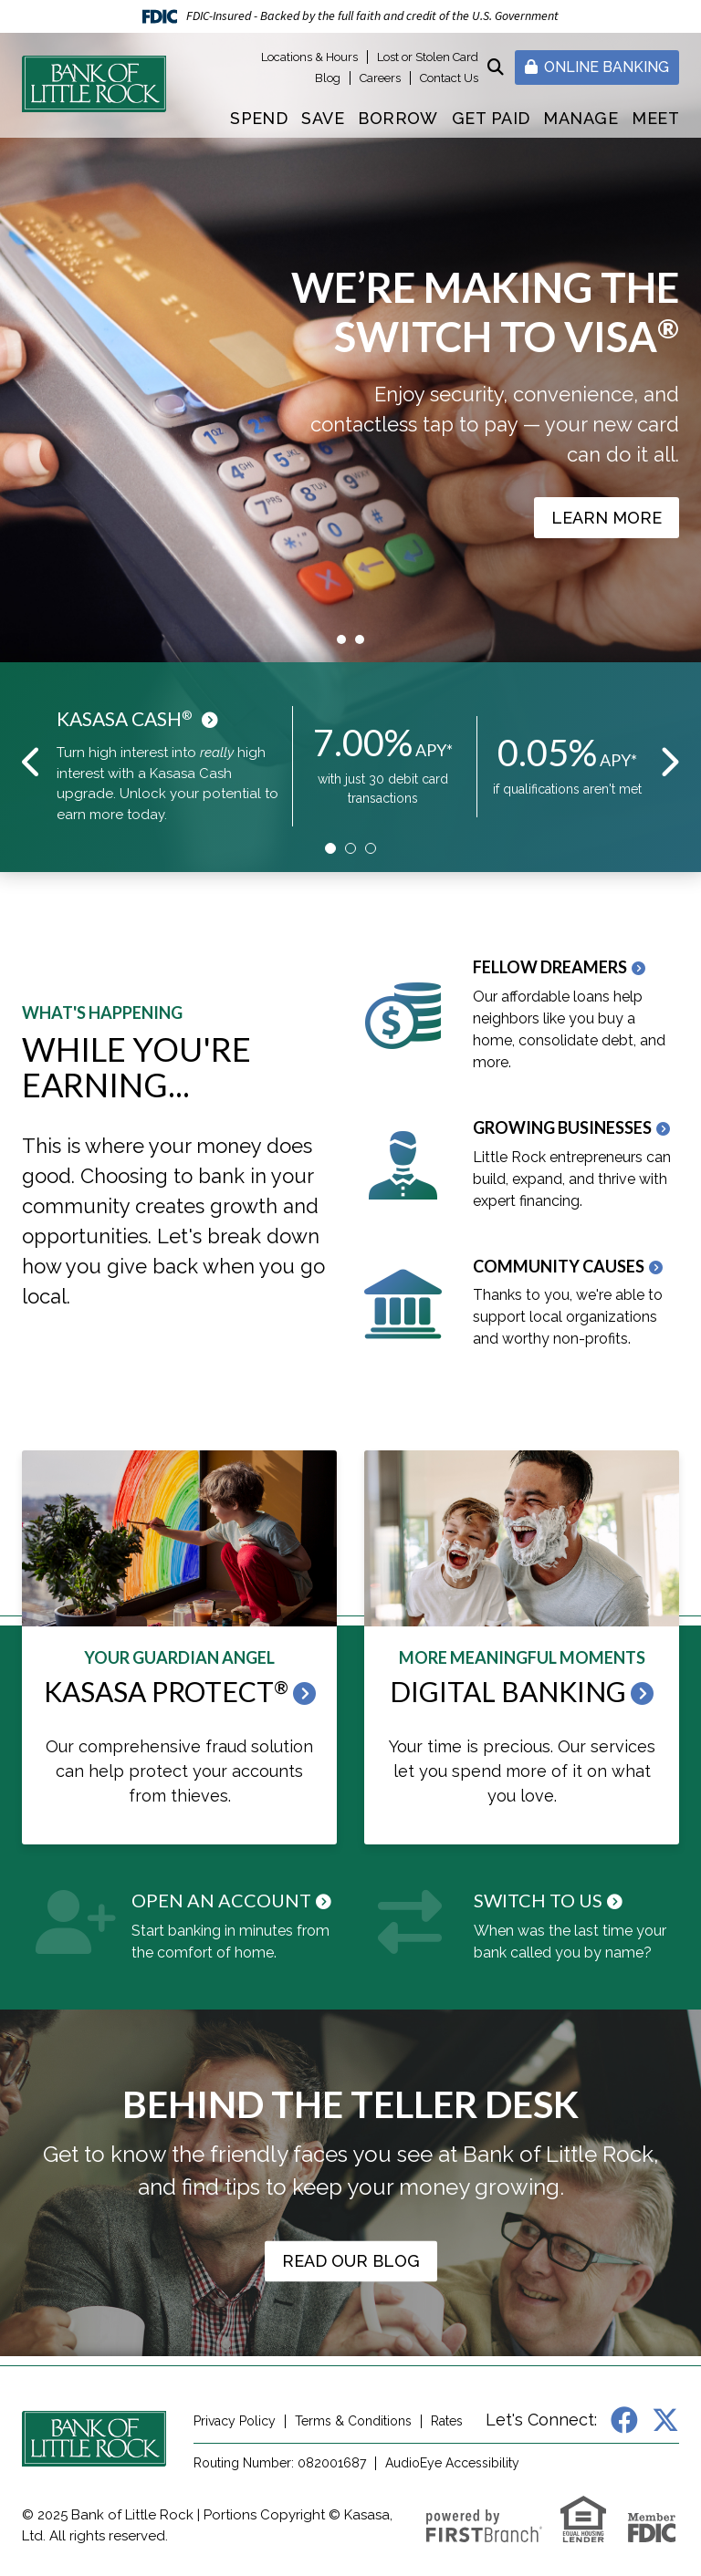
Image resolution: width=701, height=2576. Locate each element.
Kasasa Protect (166, 1691)
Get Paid (491, 118)
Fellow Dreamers (550, 967)
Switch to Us (538, 1900)
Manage (580, 118)
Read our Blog (351, 2260)
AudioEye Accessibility (452, 2463)
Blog (327, 78)
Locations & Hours (309, 57)
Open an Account (221, 1900)
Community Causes (558, 1266)
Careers (380, 78)
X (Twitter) (665, 2420)
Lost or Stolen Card (427, 57)
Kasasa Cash (125, 718)
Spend (259, 118)
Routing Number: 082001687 (280, 2463)
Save (322, 118)
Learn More (606, 517)
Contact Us (449, 78)
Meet (655, 118)
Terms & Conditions (353, 2421)
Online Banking (597, 67)
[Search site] (495, 67)
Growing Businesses (562, 1127)
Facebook (624, 2420)
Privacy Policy (235, 2421)
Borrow (398, 118)
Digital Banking (508, 1691)
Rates (447, 2421)
